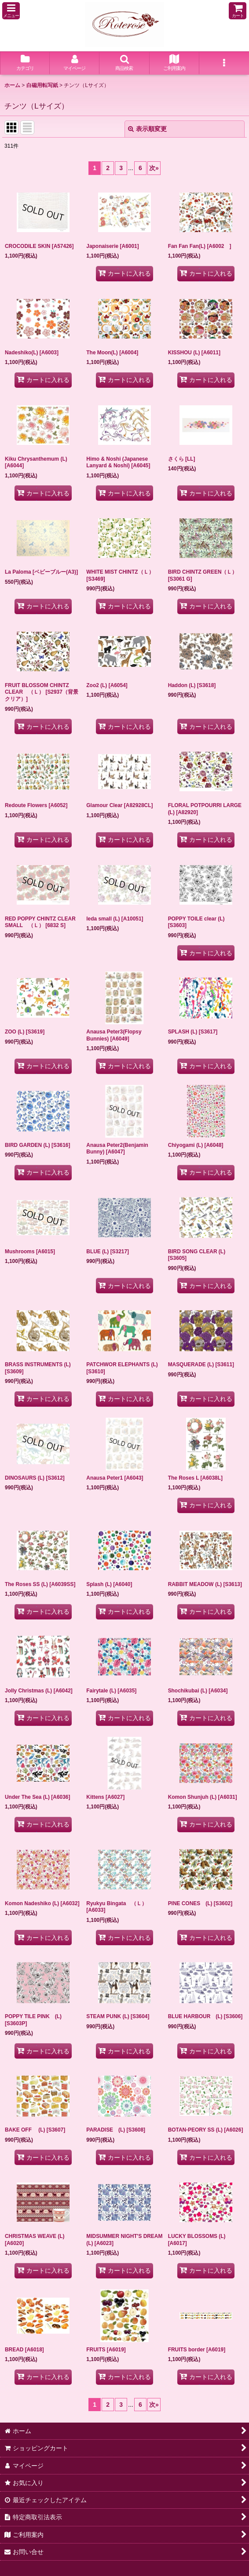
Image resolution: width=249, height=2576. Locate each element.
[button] (11, 10)
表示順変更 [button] (147, 128)
